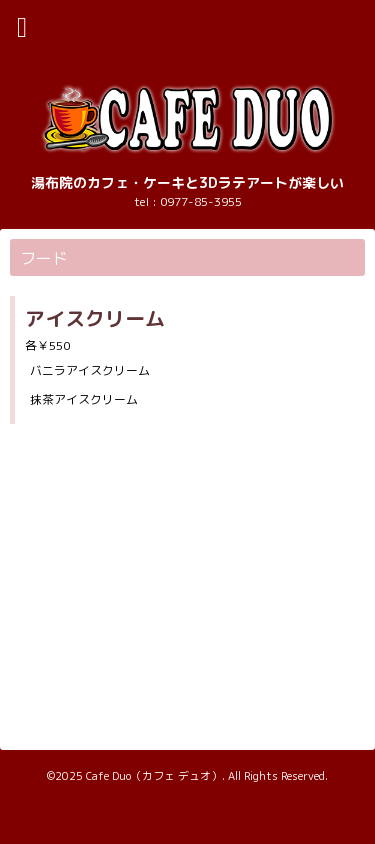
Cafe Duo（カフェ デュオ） (154, 776)
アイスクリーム (95, 318)
